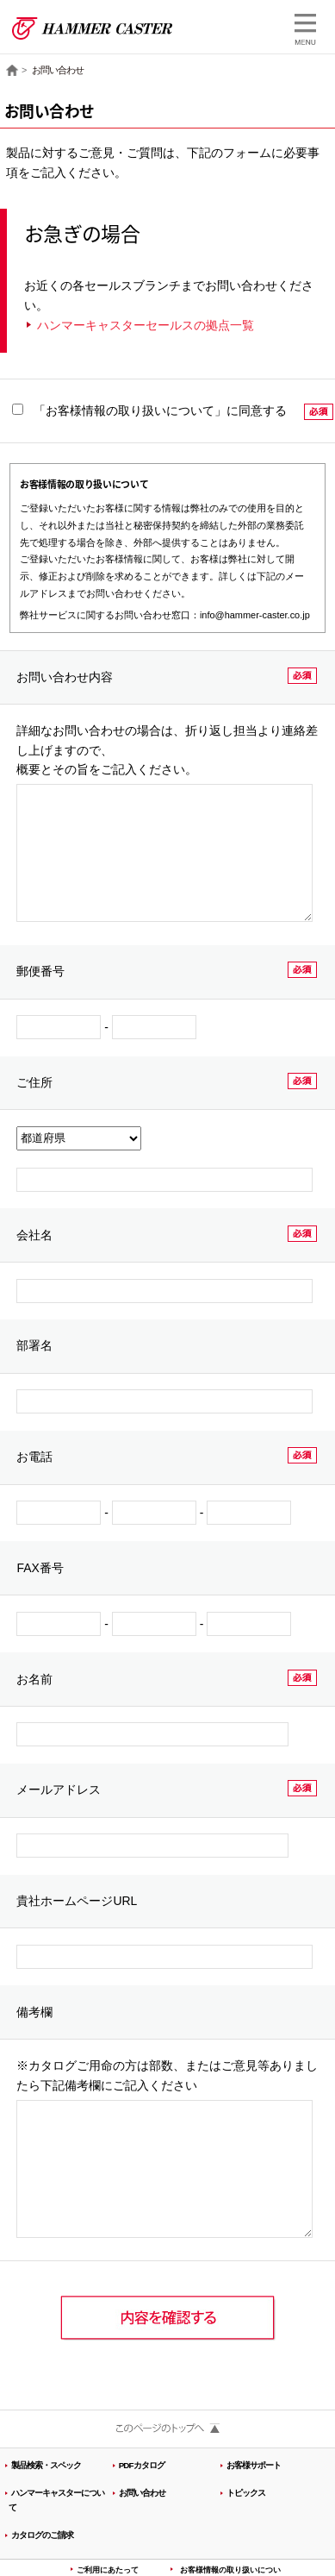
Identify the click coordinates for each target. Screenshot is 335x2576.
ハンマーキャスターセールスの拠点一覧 (145, 325)
